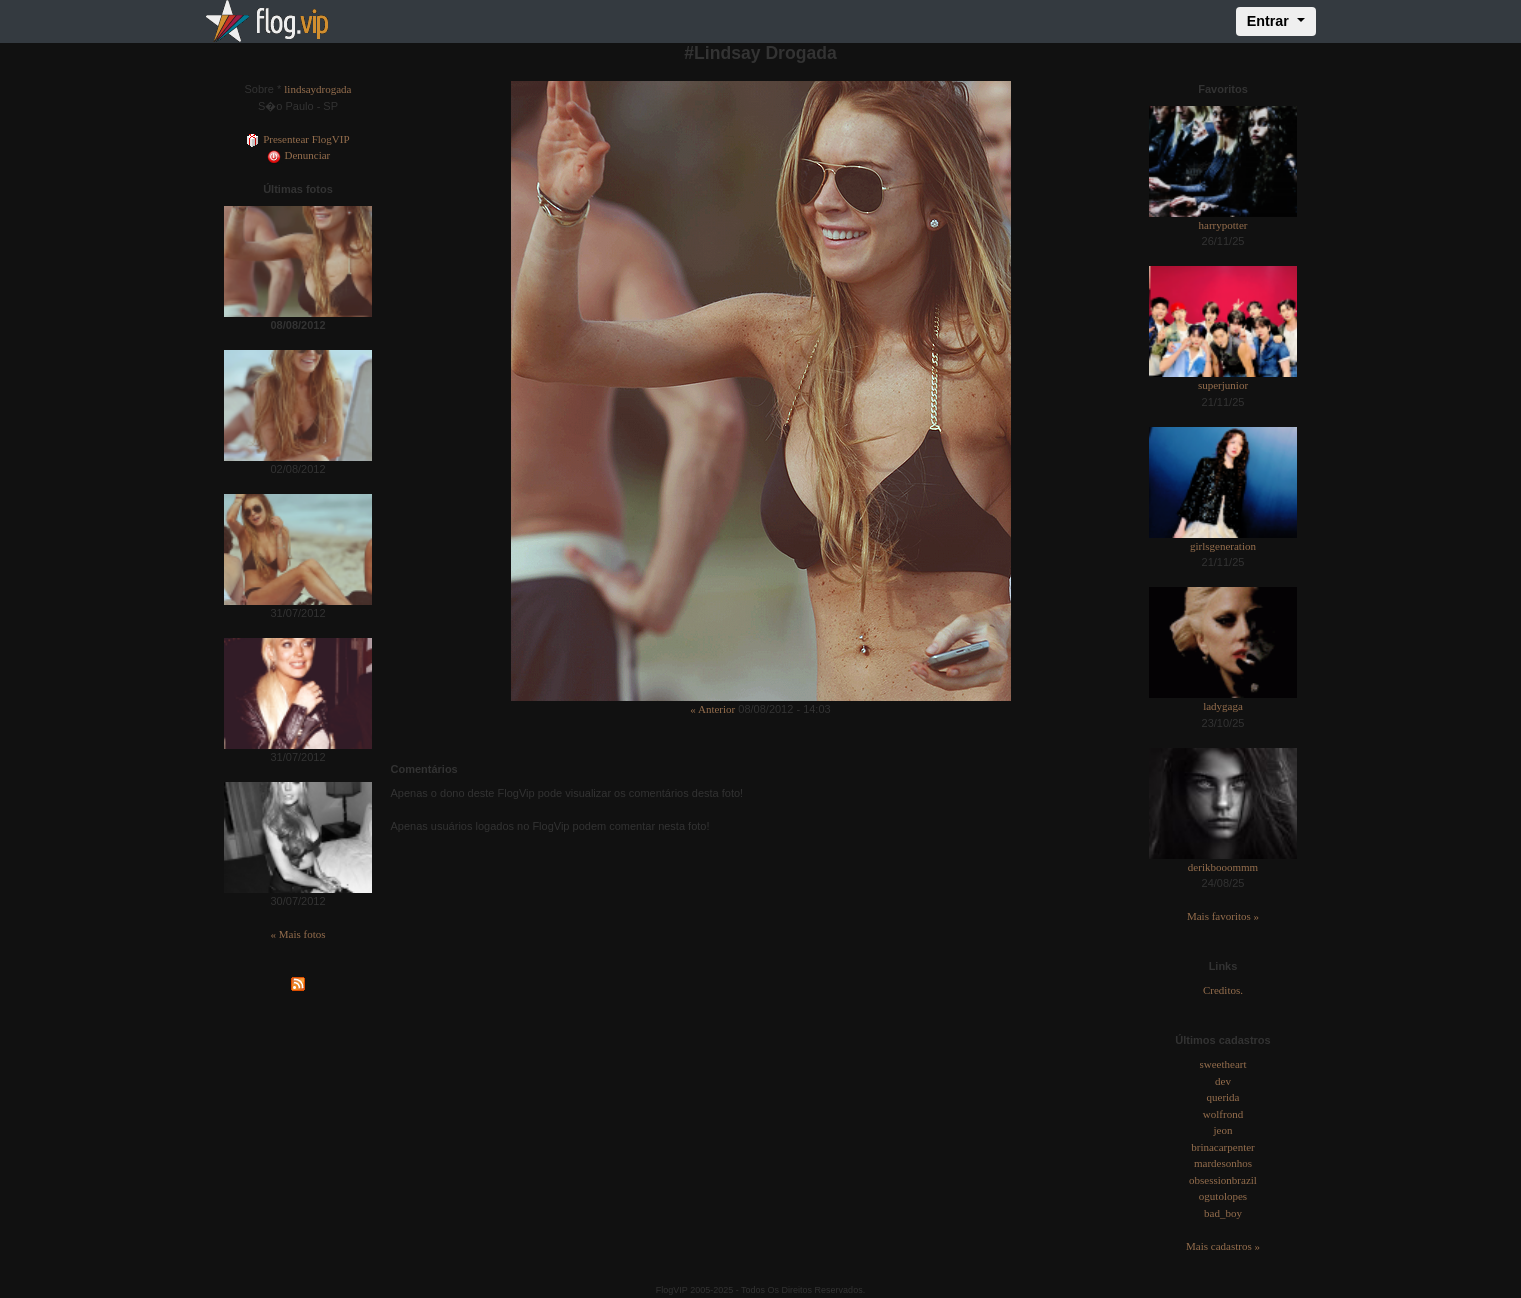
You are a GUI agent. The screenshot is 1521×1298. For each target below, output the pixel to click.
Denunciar (298, 155)
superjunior (1223, 385)
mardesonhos (1223, 1163)
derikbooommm (1223, 867)
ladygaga (1223, 706)
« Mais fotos (298, 934)
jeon (1223, 1130)
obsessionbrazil (1223, 1180)
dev (1223, 1081)
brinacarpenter (1223, 1147)
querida (1223, 1097)
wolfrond (1223, 1114)
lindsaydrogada (317, 89)
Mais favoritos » (1223, 916)
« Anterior (712, 709)
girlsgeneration (1223, 546)
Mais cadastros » (1223, 1246)
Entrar (1270, 21)
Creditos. (1223, 990)
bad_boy (1223, 1213)
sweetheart (1222, 1064)
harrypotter (1223, 225)
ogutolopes (1223, 1196)
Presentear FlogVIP (297, 139)
